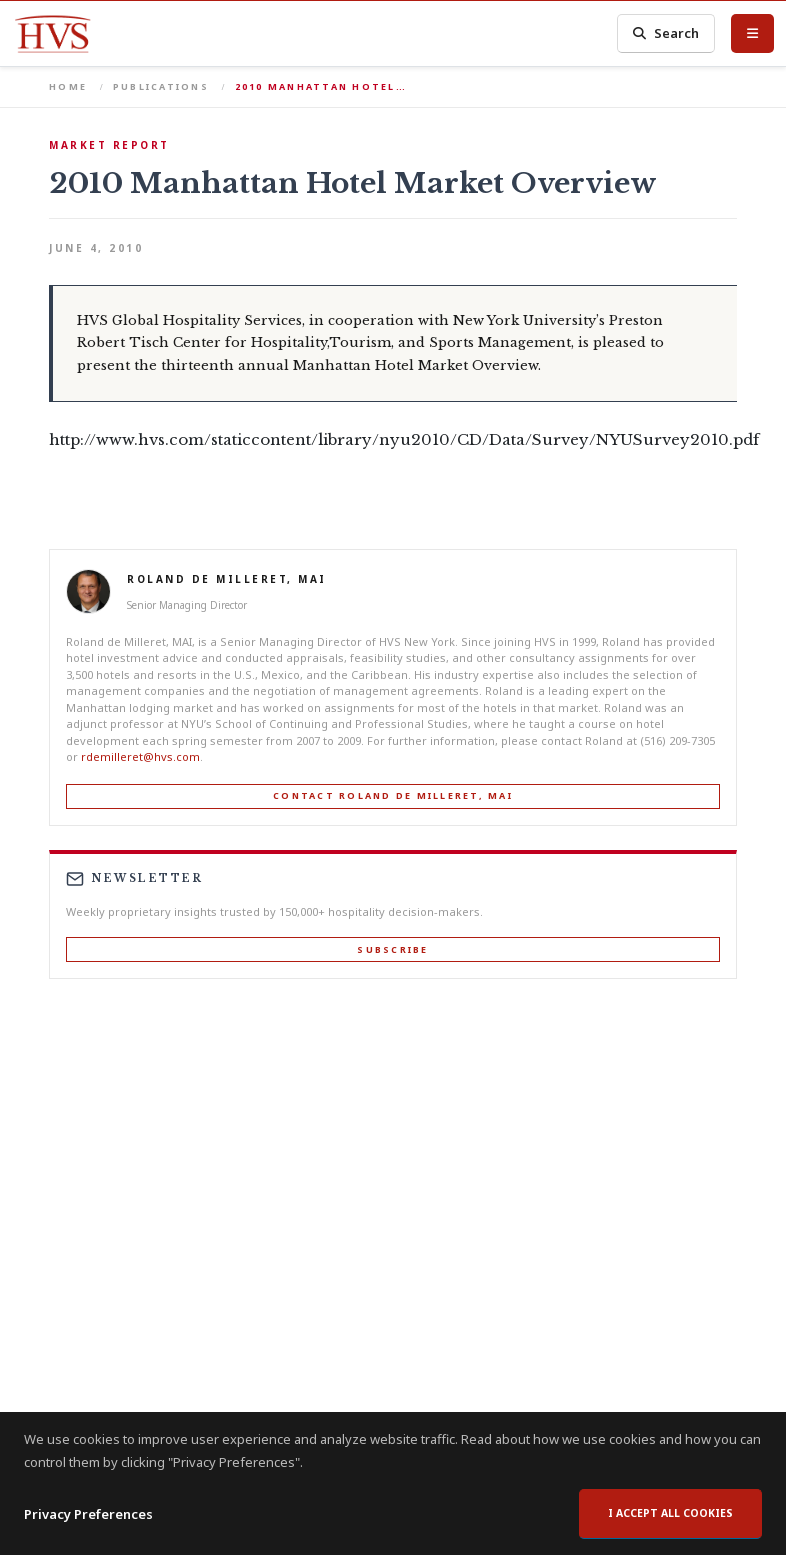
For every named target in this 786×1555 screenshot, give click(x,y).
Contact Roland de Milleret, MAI (393, 795)
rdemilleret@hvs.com (140, 756)
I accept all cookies (670, 1513)
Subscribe (392, 949)
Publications (161, 86)
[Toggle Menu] (752, 33)
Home (68, 86)
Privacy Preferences (88, 1514)
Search (666, 33)
